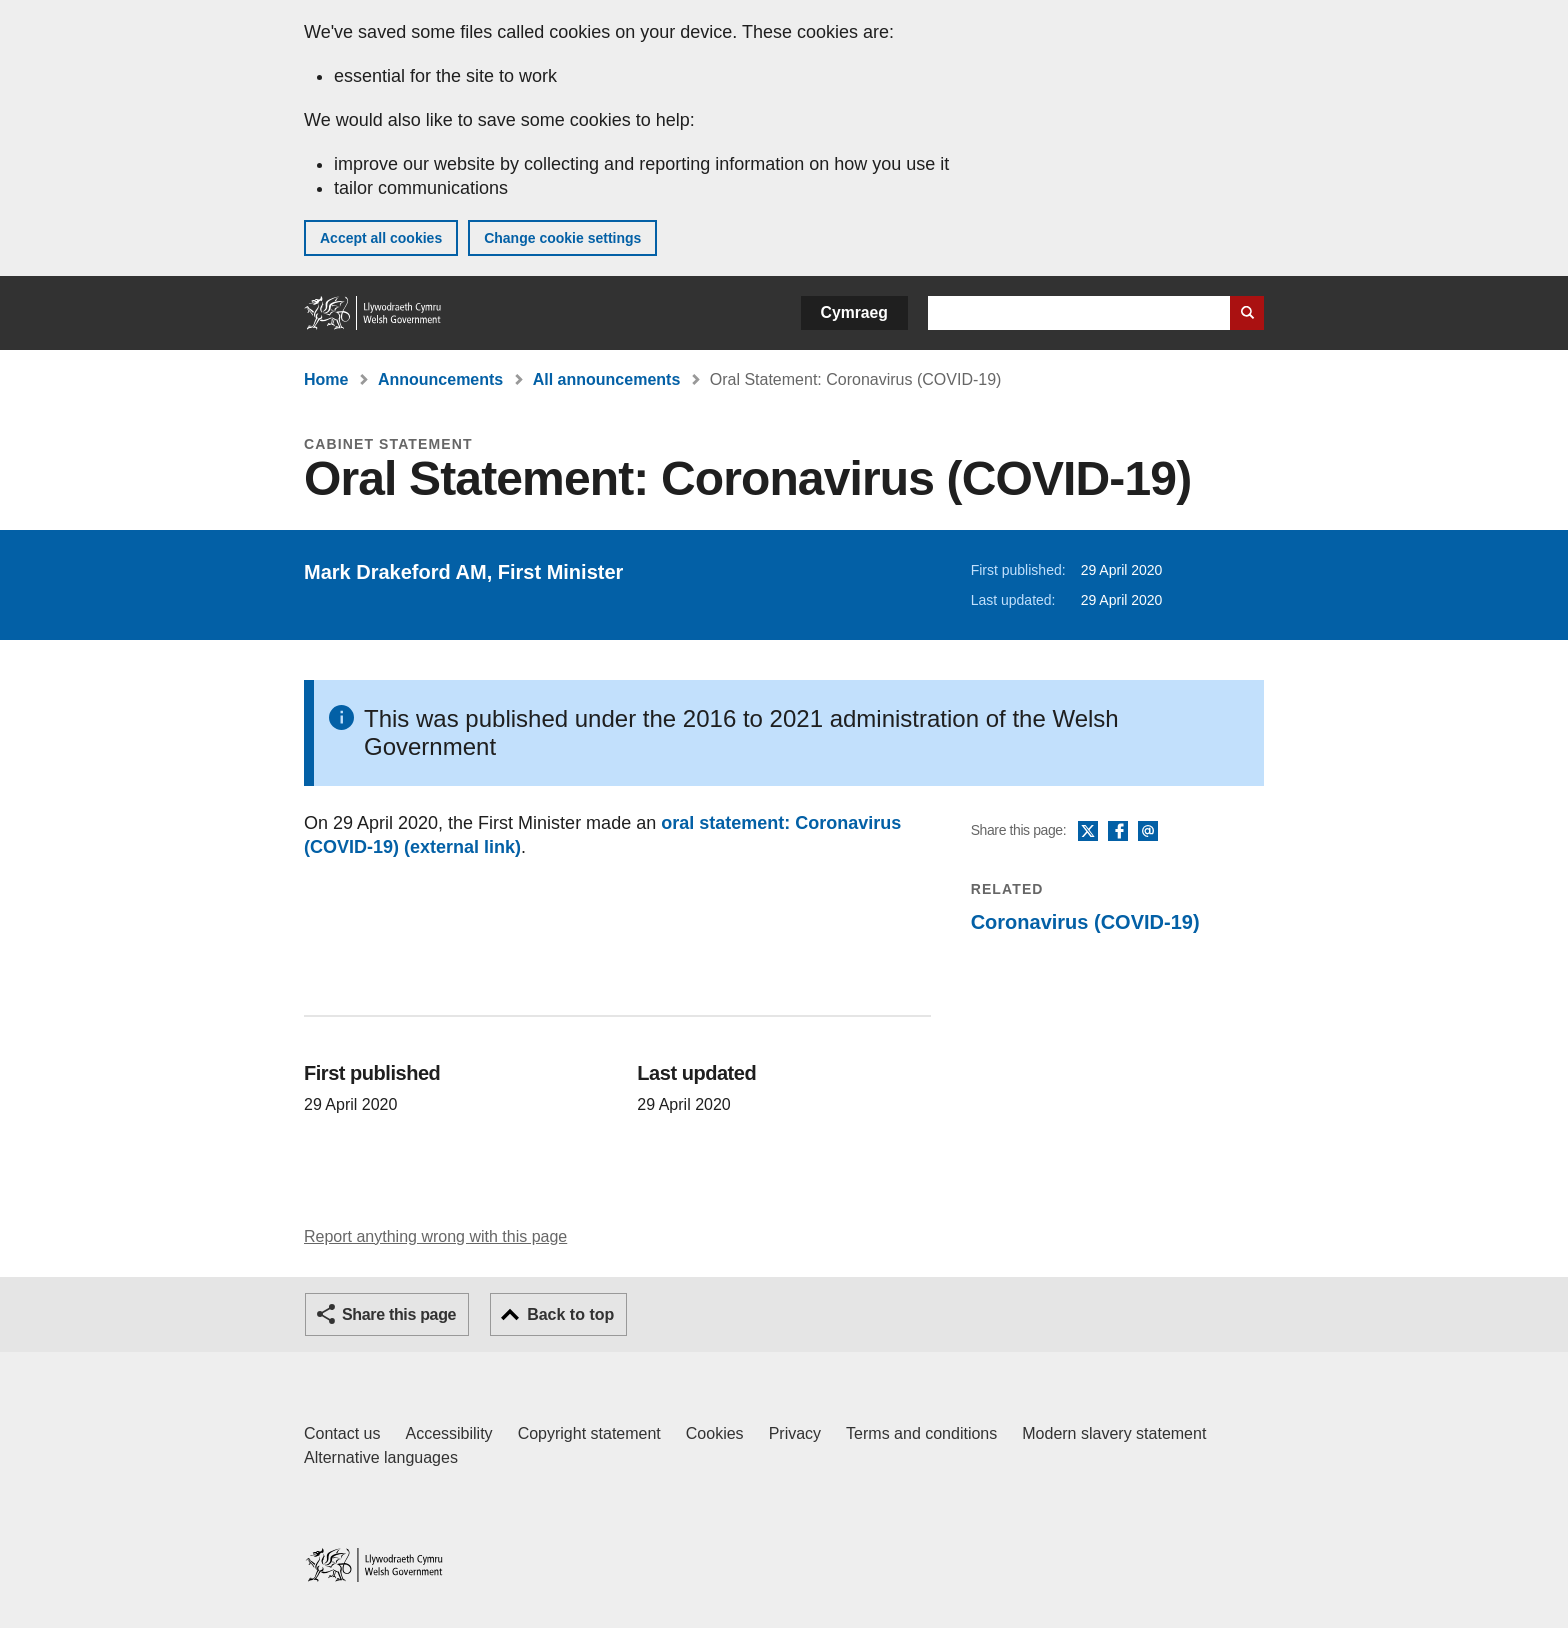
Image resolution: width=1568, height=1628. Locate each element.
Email (1148, 832)
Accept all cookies (381, 238)
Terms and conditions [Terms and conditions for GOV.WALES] (921, 1433)
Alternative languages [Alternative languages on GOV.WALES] (381, 1457)
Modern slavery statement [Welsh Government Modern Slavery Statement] (1114, 1433)
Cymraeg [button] (854, 312)
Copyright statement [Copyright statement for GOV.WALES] (589, 1433)
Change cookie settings (562, 238)
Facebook (1118, 832)
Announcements (440, 379)
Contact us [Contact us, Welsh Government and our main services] (342, 1433)
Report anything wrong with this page (435, 1236)
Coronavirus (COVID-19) (1085, 922)
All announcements (607, 379)
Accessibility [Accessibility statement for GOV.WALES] (448, 1433)
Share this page (399, 1314)
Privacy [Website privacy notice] (795, 1433)
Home (326, 379)
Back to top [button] (570, 1314)
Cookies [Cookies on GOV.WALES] (715, 1433)
